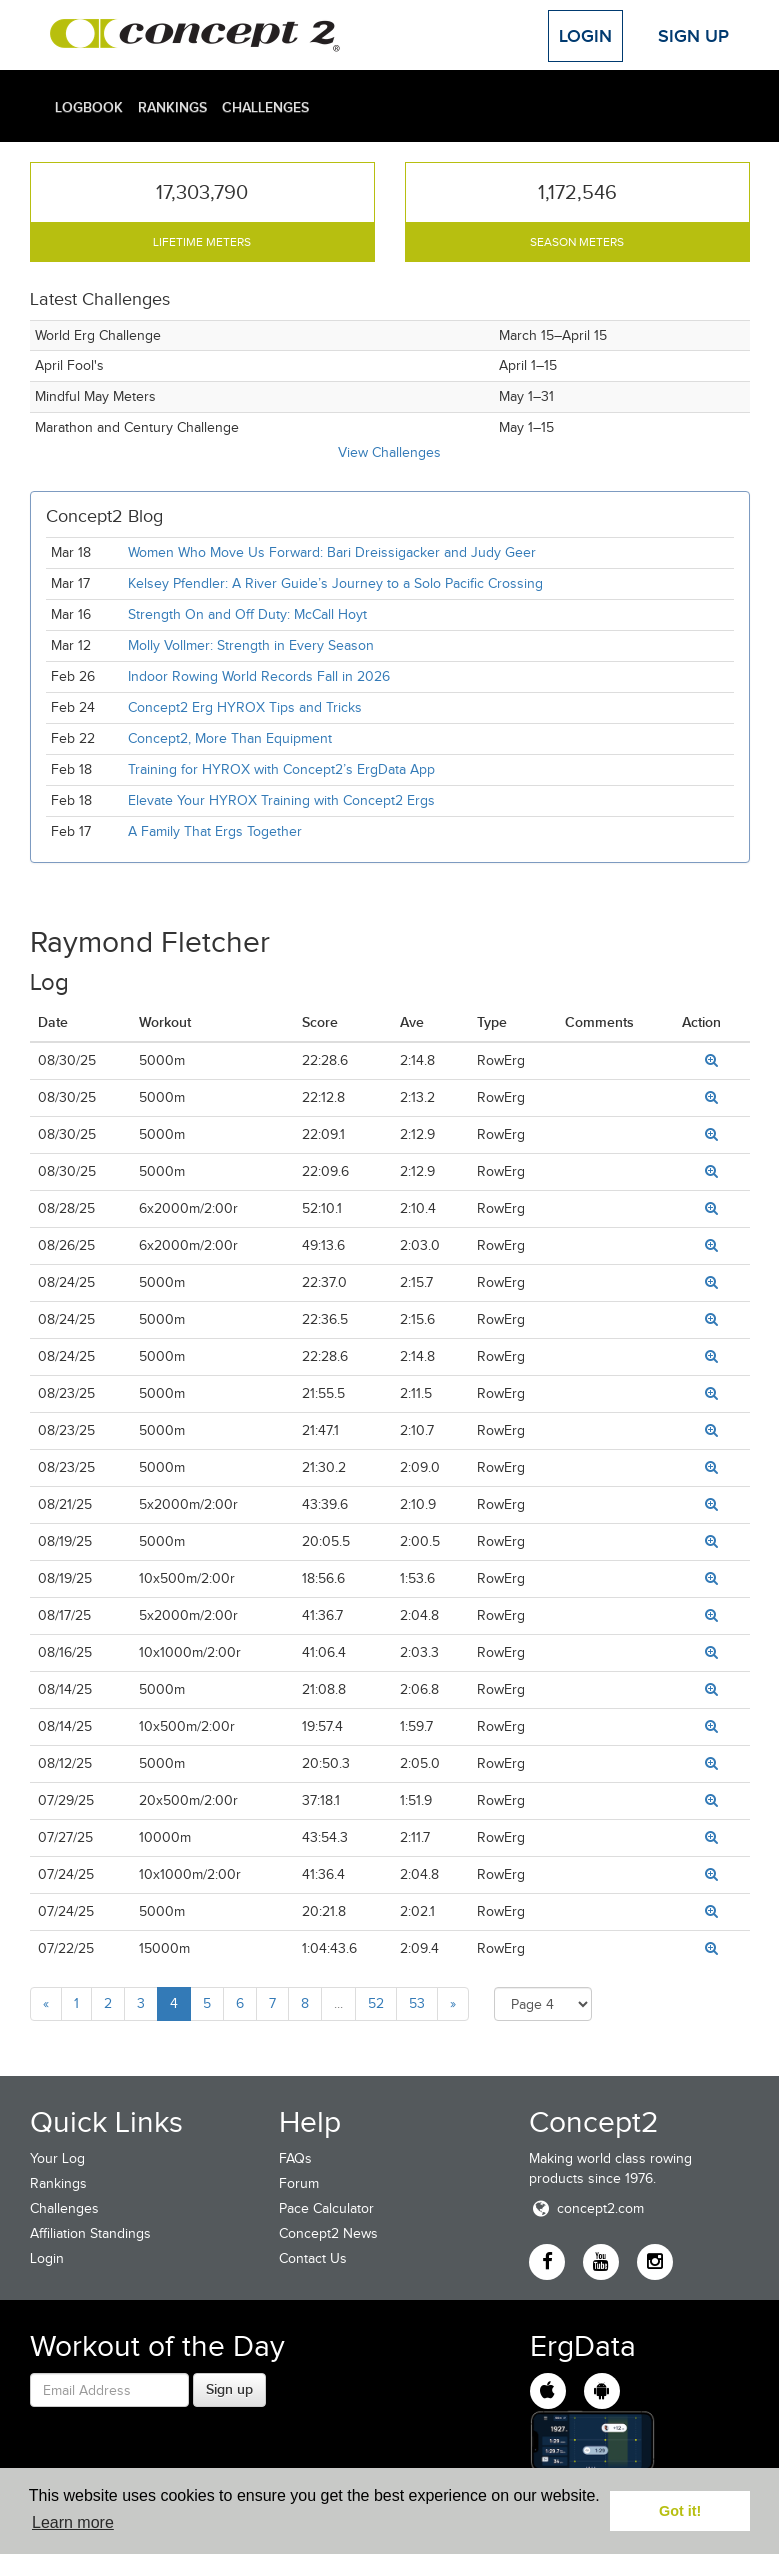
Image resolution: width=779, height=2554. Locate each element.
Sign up (229, 2389)
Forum (299, 2183)
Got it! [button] (680, 2511)
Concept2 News (328, 2233)
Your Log (57, 2158)
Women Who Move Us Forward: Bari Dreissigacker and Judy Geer (332, 552)
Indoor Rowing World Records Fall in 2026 (259, 676)
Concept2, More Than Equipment (230, 738)
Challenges (265, 107)
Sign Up (693, 36)
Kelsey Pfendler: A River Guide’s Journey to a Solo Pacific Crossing (335, 583)
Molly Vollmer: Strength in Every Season (251, 645)
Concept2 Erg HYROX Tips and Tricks (245, 707)
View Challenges (389, 452)
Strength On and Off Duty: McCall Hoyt (247, 614)
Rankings (172, 107)
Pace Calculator (326, 2208)
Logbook (89, 107)
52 (376, 2003)
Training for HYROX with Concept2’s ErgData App (281, 769)
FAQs (295, 2158)
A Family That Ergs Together (215, 831)
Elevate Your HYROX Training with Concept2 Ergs (281, 800)
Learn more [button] (73, 2522)
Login (585, 36)
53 (417, 2003)
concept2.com (586, 2208)
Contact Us (313, 2258)
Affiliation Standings (90, 2233)
